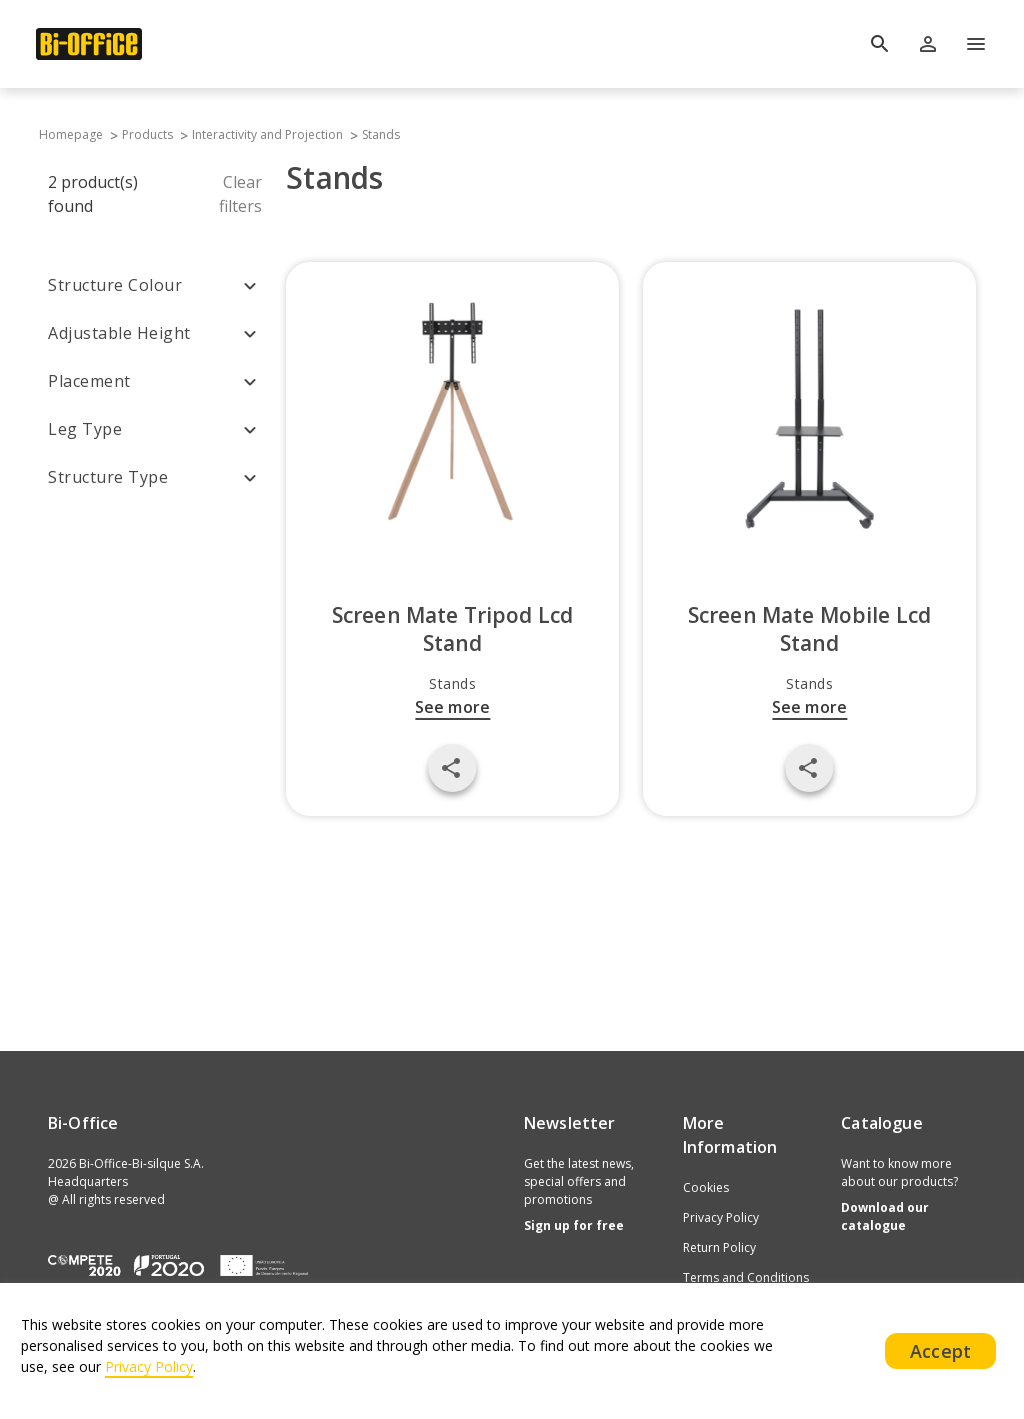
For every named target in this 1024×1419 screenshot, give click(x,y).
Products (147, 134)
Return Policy (719, 1247)
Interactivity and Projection (267, 134)
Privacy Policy (721, 1217)
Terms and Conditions (746, 1277)
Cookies (706, 1187)
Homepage (69, 134)
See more (452, 707)
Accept (940, 1351)
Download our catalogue (885, 1216)
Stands (381, 134)
